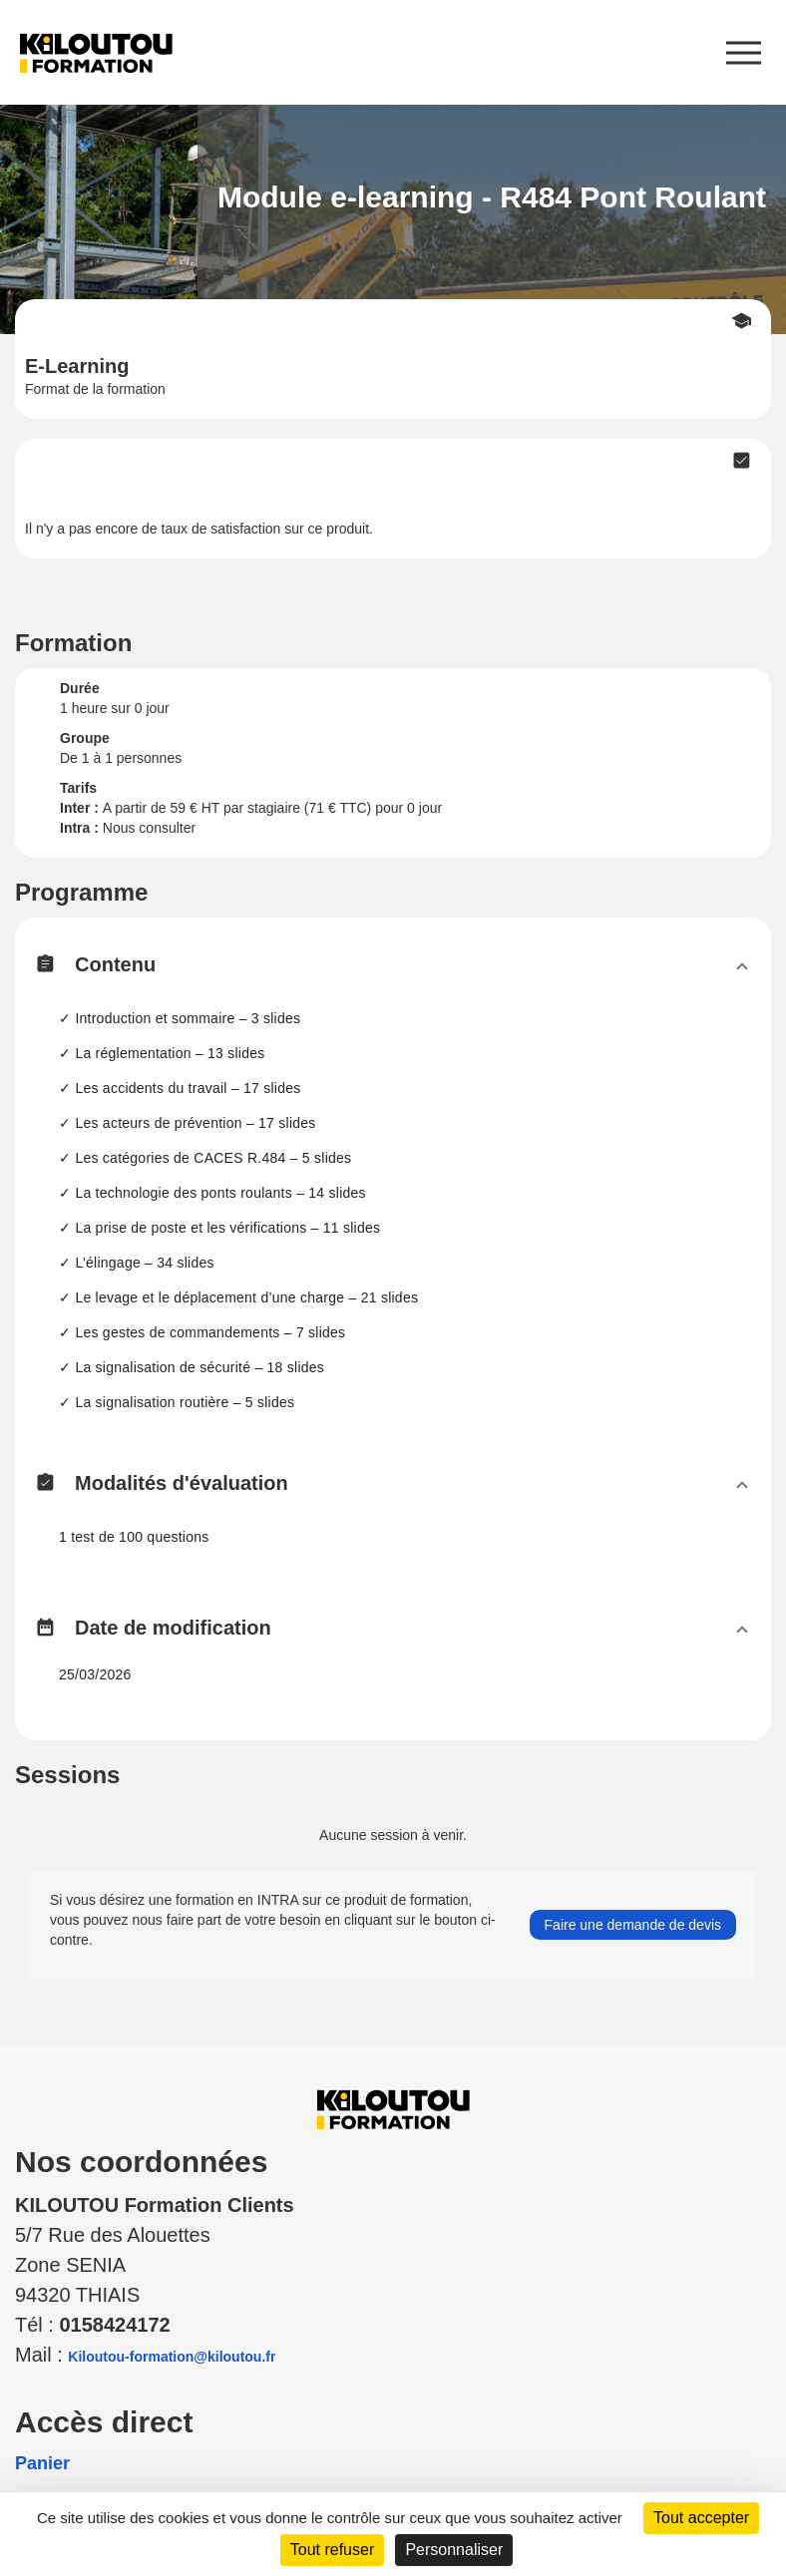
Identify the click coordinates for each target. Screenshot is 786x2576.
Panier (42, 2463)
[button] (393, 969)
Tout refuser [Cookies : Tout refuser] (332, 2549)
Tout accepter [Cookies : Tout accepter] (701, 2517)
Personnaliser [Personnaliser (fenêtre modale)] (454, 2549)
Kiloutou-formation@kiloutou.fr (171, 2357)
